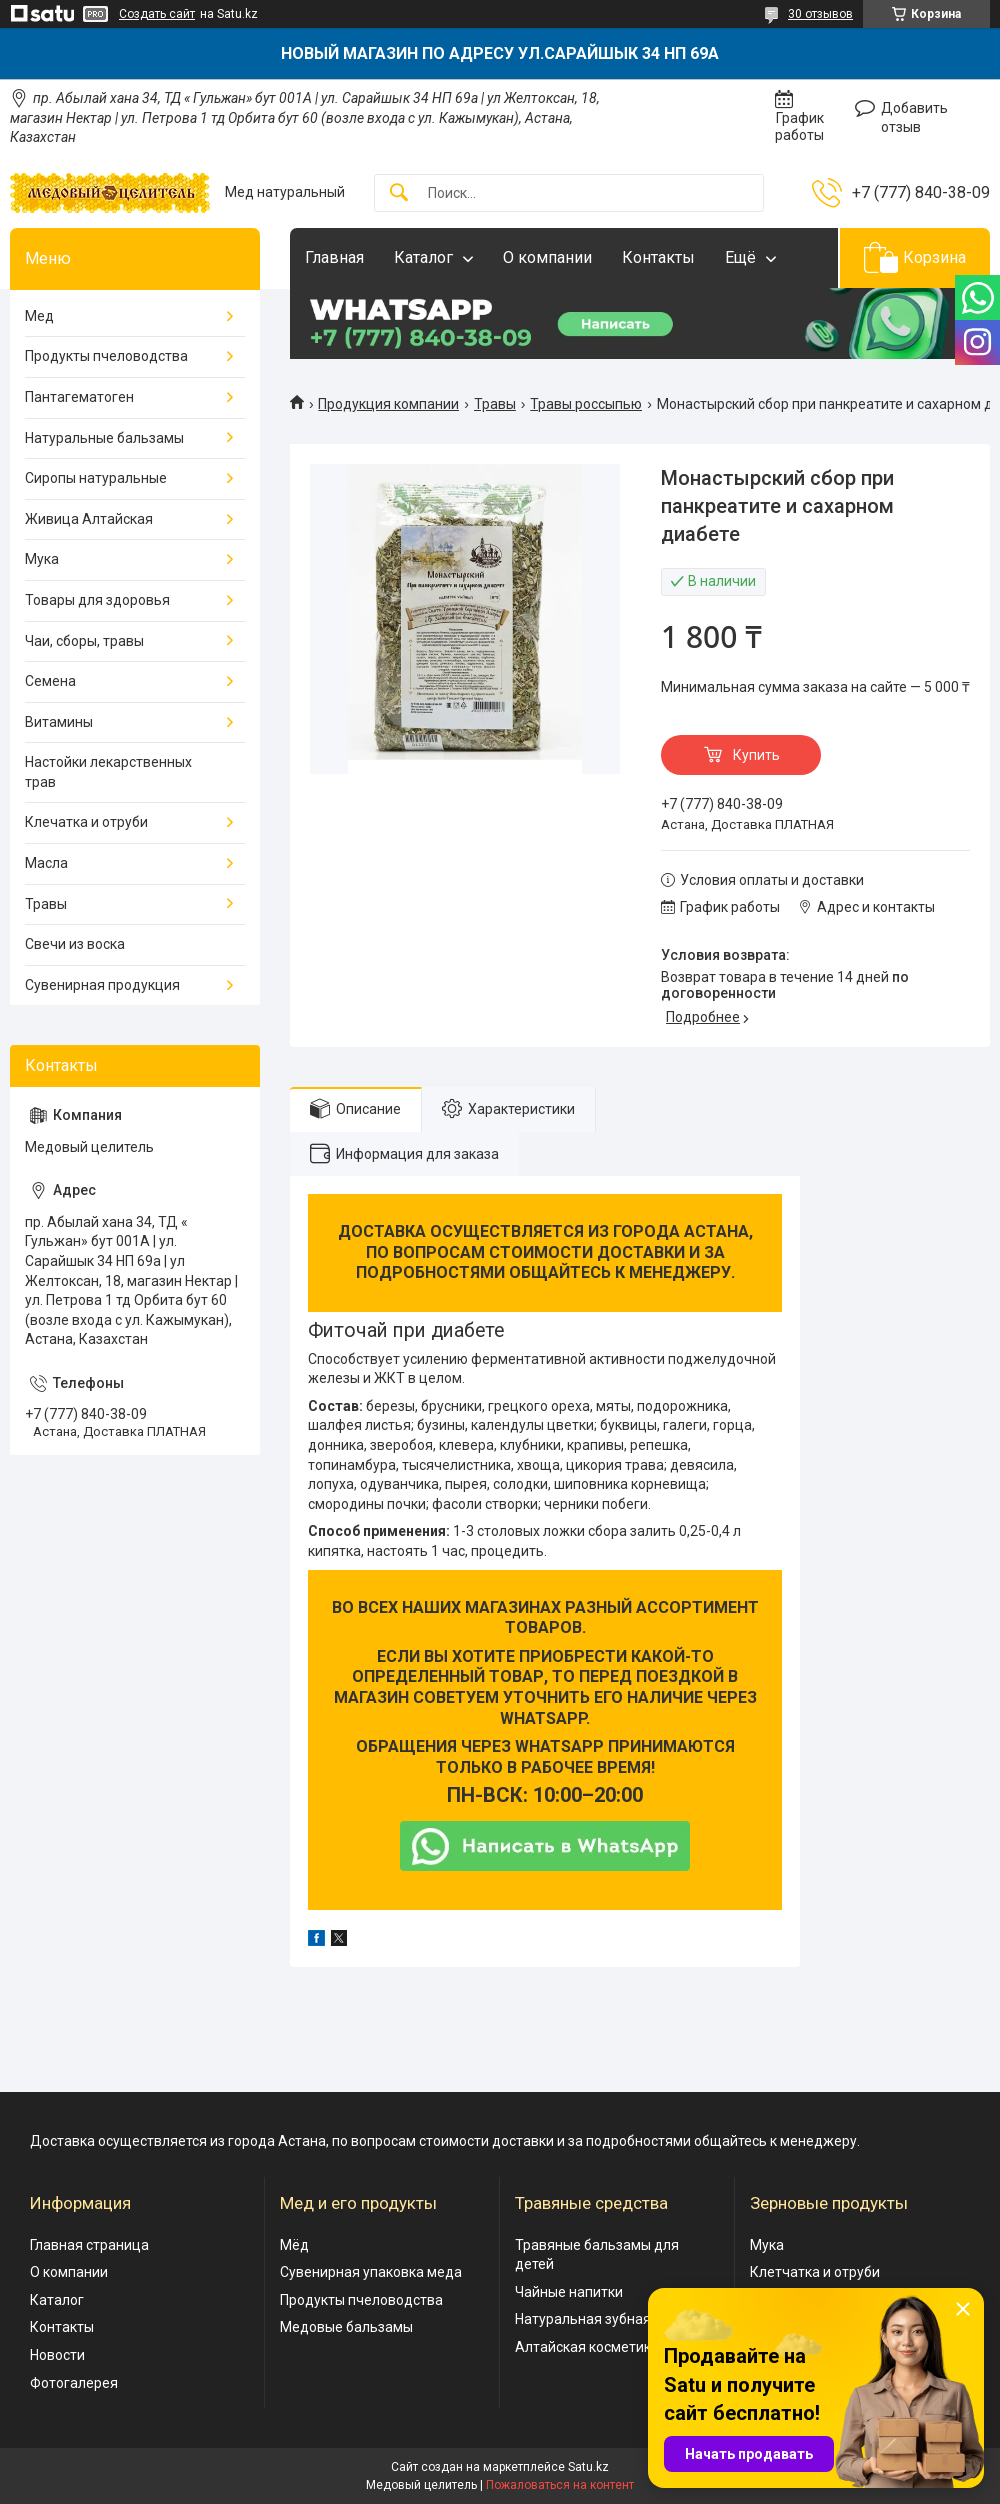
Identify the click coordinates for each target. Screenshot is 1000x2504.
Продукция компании (388, 404)
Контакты (658, 257)
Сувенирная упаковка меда (371, 2272)
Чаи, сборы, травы (84, 641)
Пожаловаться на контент (560, 2485)
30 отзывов (820, 14)
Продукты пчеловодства (106, 356)
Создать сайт (157, 14)
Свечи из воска (75, 944)
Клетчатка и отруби (815, 2272)
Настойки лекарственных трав (108, 772)
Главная (334, 257)
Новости (57, 2355)
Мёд (294, 2245)
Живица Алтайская (89, 519)
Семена (50, 681)
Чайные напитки (569, 2292)
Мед (39, 316)
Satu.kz (588, 2467)
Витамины (59, 722)
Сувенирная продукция (102, 985)
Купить (756, 755)
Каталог (423, 257)
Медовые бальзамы (346, 2327)
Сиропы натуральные (96, 478)
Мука (42, 559)
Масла (46, 863)
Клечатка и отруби (86, 822)
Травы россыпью (586, 404)
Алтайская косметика (587, 2347)
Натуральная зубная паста (603, 2319)
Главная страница (89, 2245)
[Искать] (399, 193)
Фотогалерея (74, 2383)
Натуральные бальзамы (104, 438)
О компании (547, 257)
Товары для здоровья (97, 600)
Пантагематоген (79, 397)
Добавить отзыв (914, 118)
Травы (495, 404)
